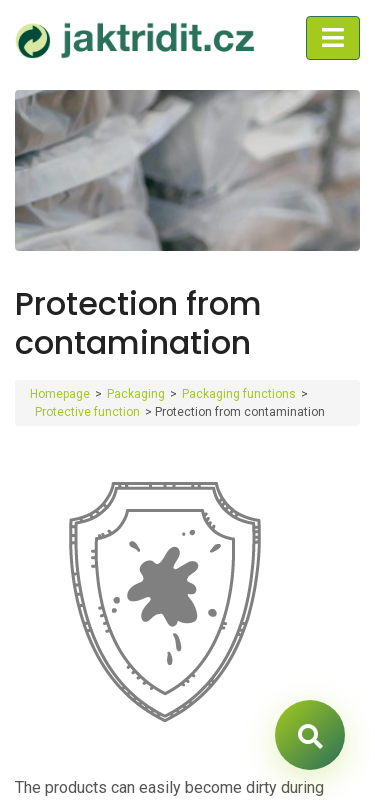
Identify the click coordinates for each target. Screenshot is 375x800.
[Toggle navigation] (333, 38)
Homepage (60, 394)
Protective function (87, 412)
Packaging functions (239, 394)
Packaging (136, 394)
